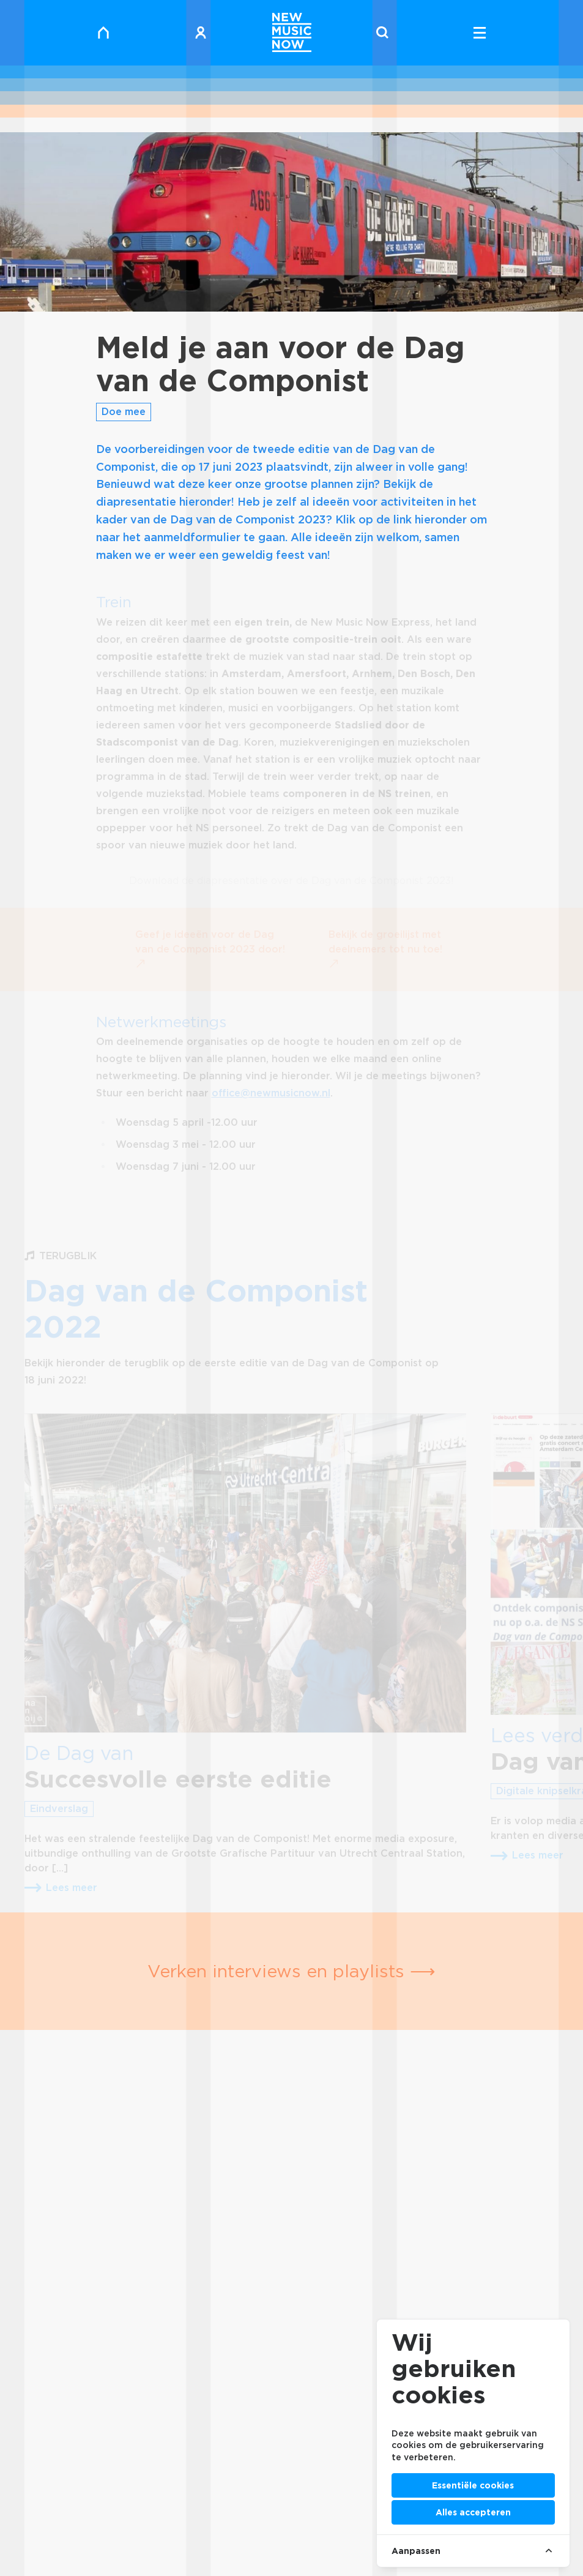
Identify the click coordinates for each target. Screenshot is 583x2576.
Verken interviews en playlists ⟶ (291, 1971)
